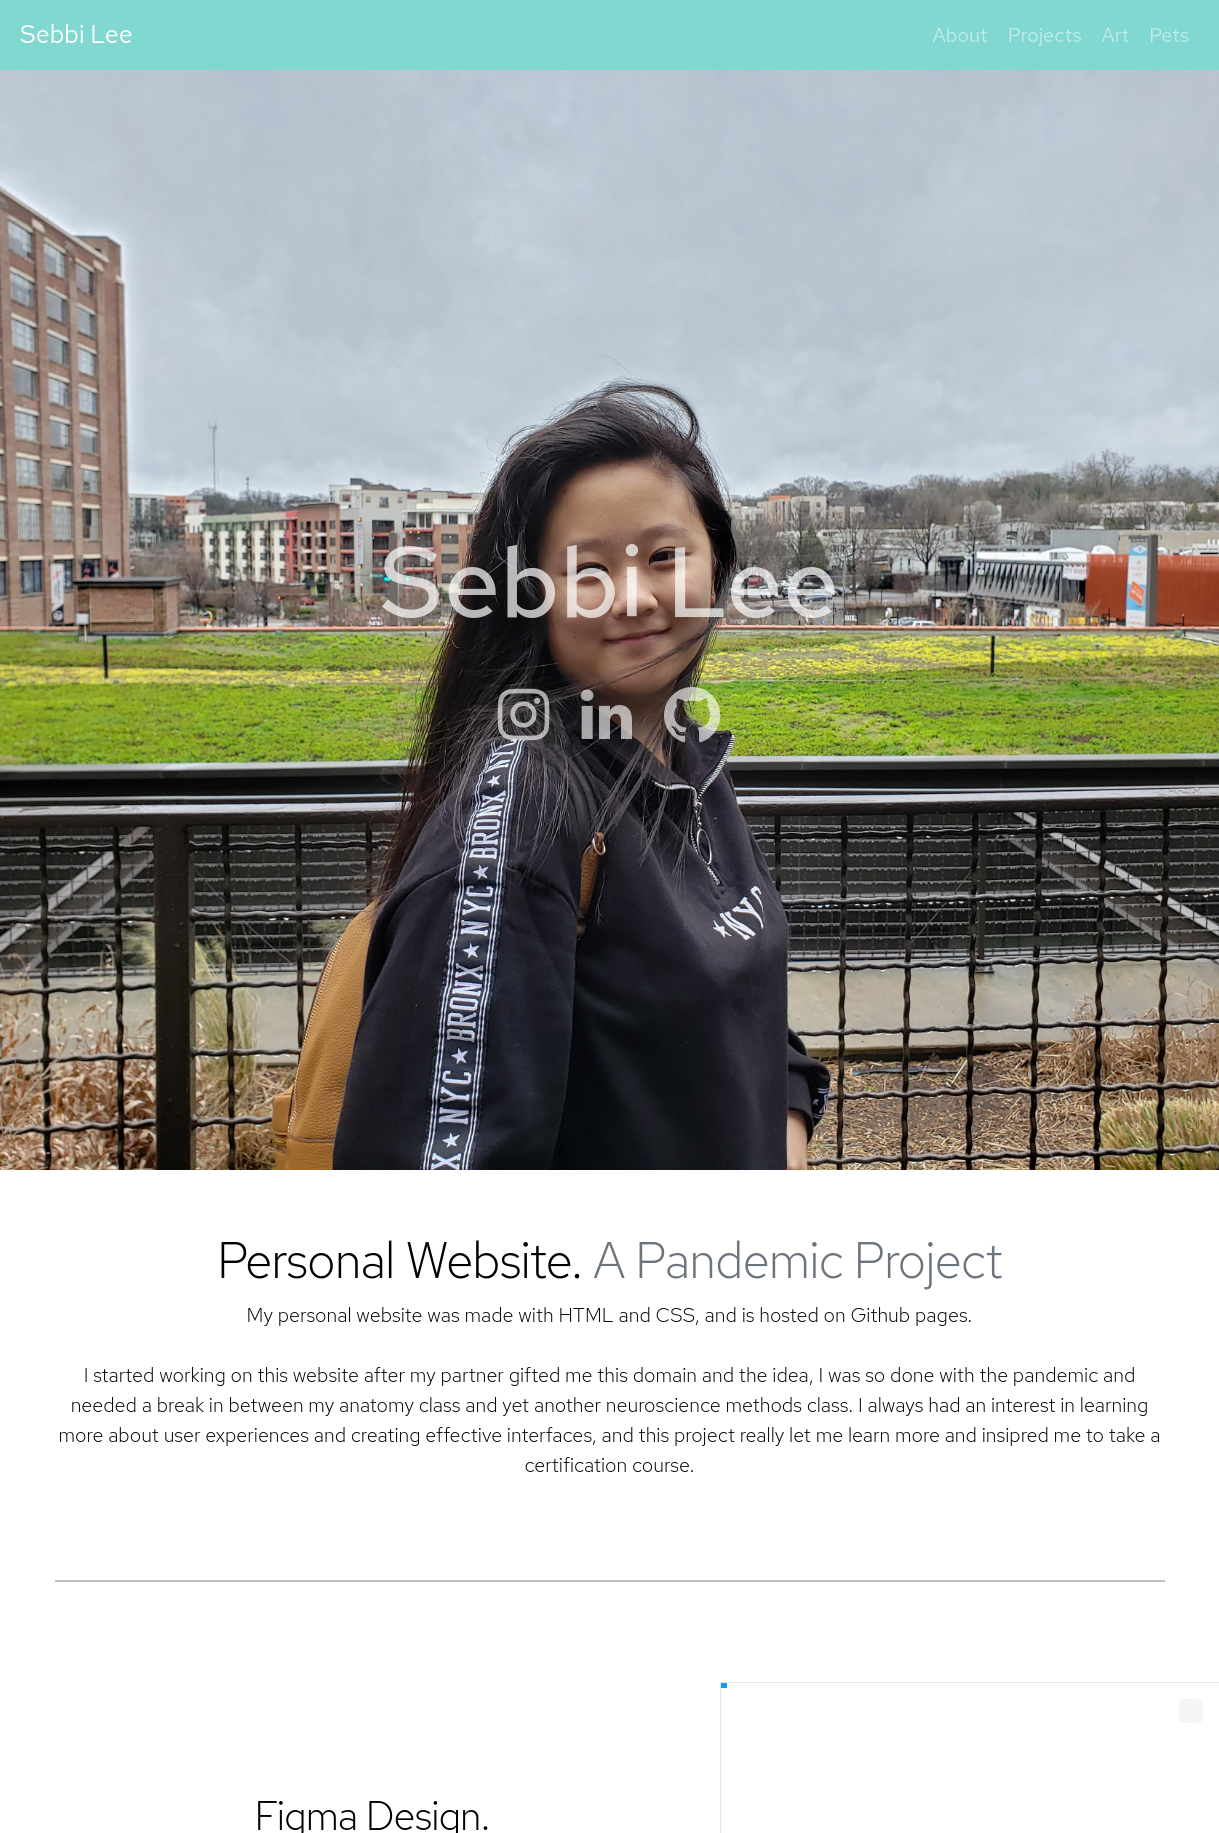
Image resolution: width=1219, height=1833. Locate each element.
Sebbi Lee (76, 34)
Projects (1045, 35)
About (960, 35)
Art (1115, 35)
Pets (1169, 35)
